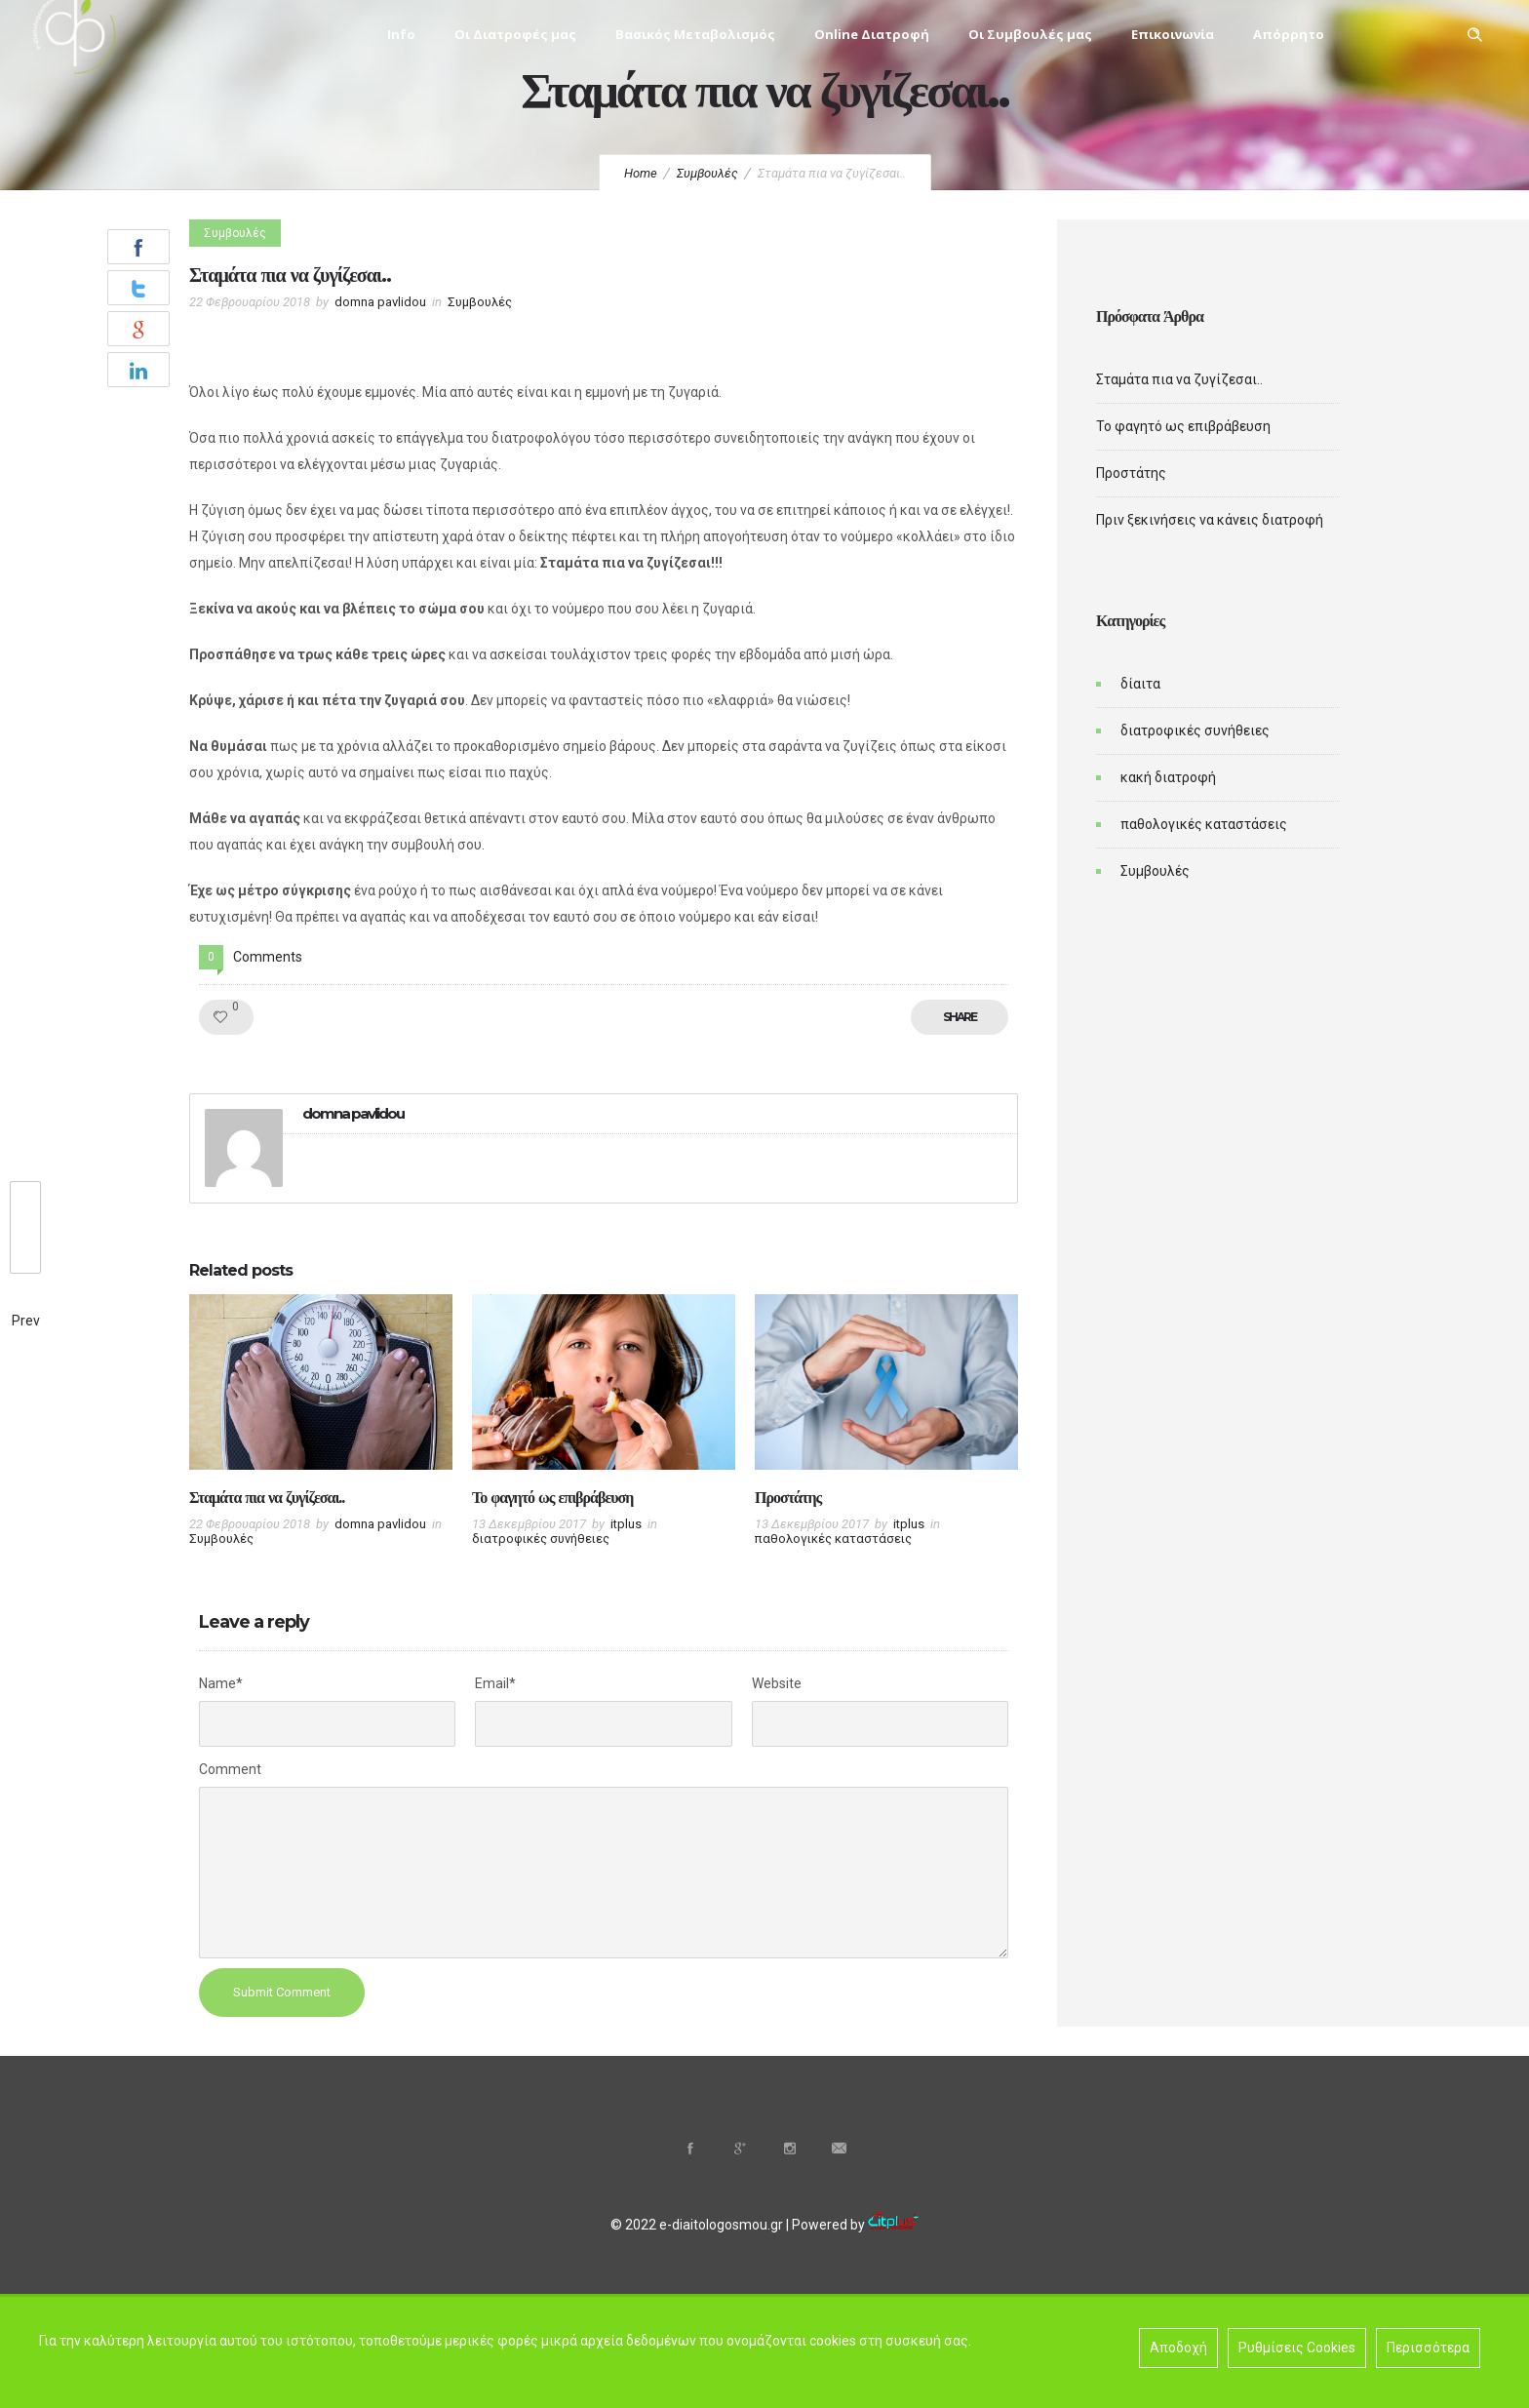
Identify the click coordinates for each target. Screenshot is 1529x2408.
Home (640, 173)
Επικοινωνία (1172, 34)
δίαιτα (1140, 683)
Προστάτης (788, 1497)
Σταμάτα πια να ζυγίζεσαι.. (266, 1497)
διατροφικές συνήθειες (1195, 730)
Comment (230, 1769)
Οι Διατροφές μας (515, 34)
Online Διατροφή (871, 34)
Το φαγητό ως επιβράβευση (552, 1497)
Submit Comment (282, 1992)
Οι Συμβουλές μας (1030, 34)
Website (777, 1683)
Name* (221, 1683)
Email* (495, 1683)
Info (401, 34)
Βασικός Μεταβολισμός (695, 34)
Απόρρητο (1288, 34)
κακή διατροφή (1168, 777)
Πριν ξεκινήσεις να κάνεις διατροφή (1209, 520)
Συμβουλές (707, 173)
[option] (320, 1424)
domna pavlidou (380, 302)
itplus (626, 1524)
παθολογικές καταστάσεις (1203, 824)
